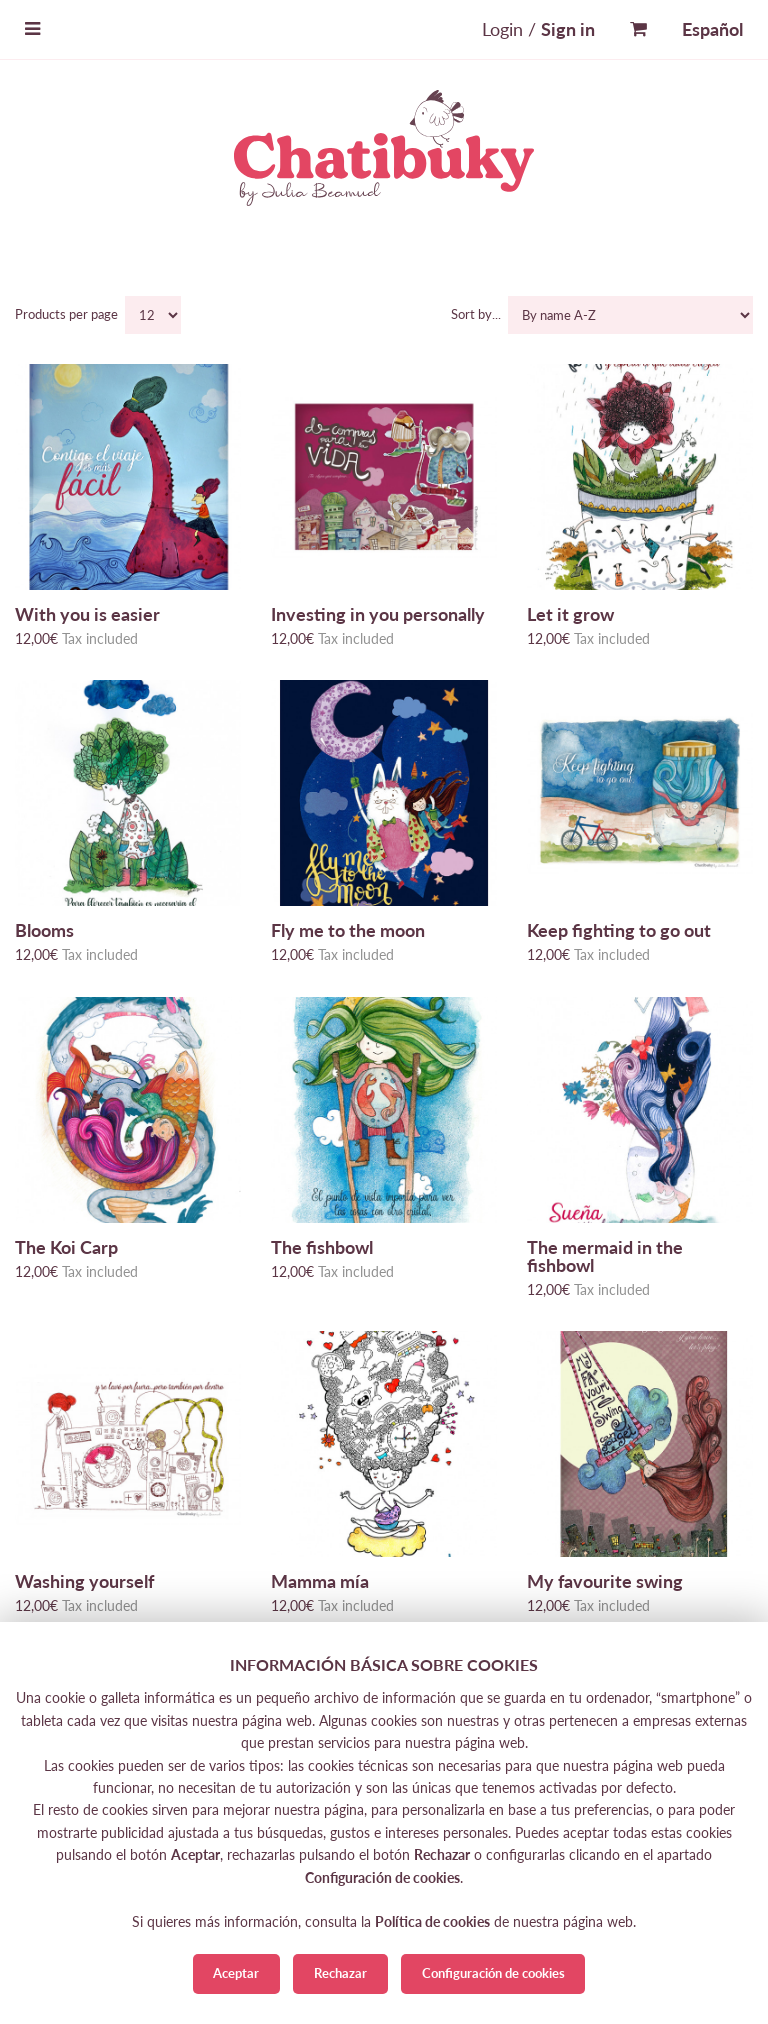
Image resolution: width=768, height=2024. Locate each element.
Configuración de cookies (493, 1973)
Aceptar (236, 1973)
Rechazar (340, 1973)
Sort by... (477, 314)
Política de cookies (432, 1921)
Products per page (68, 314)
